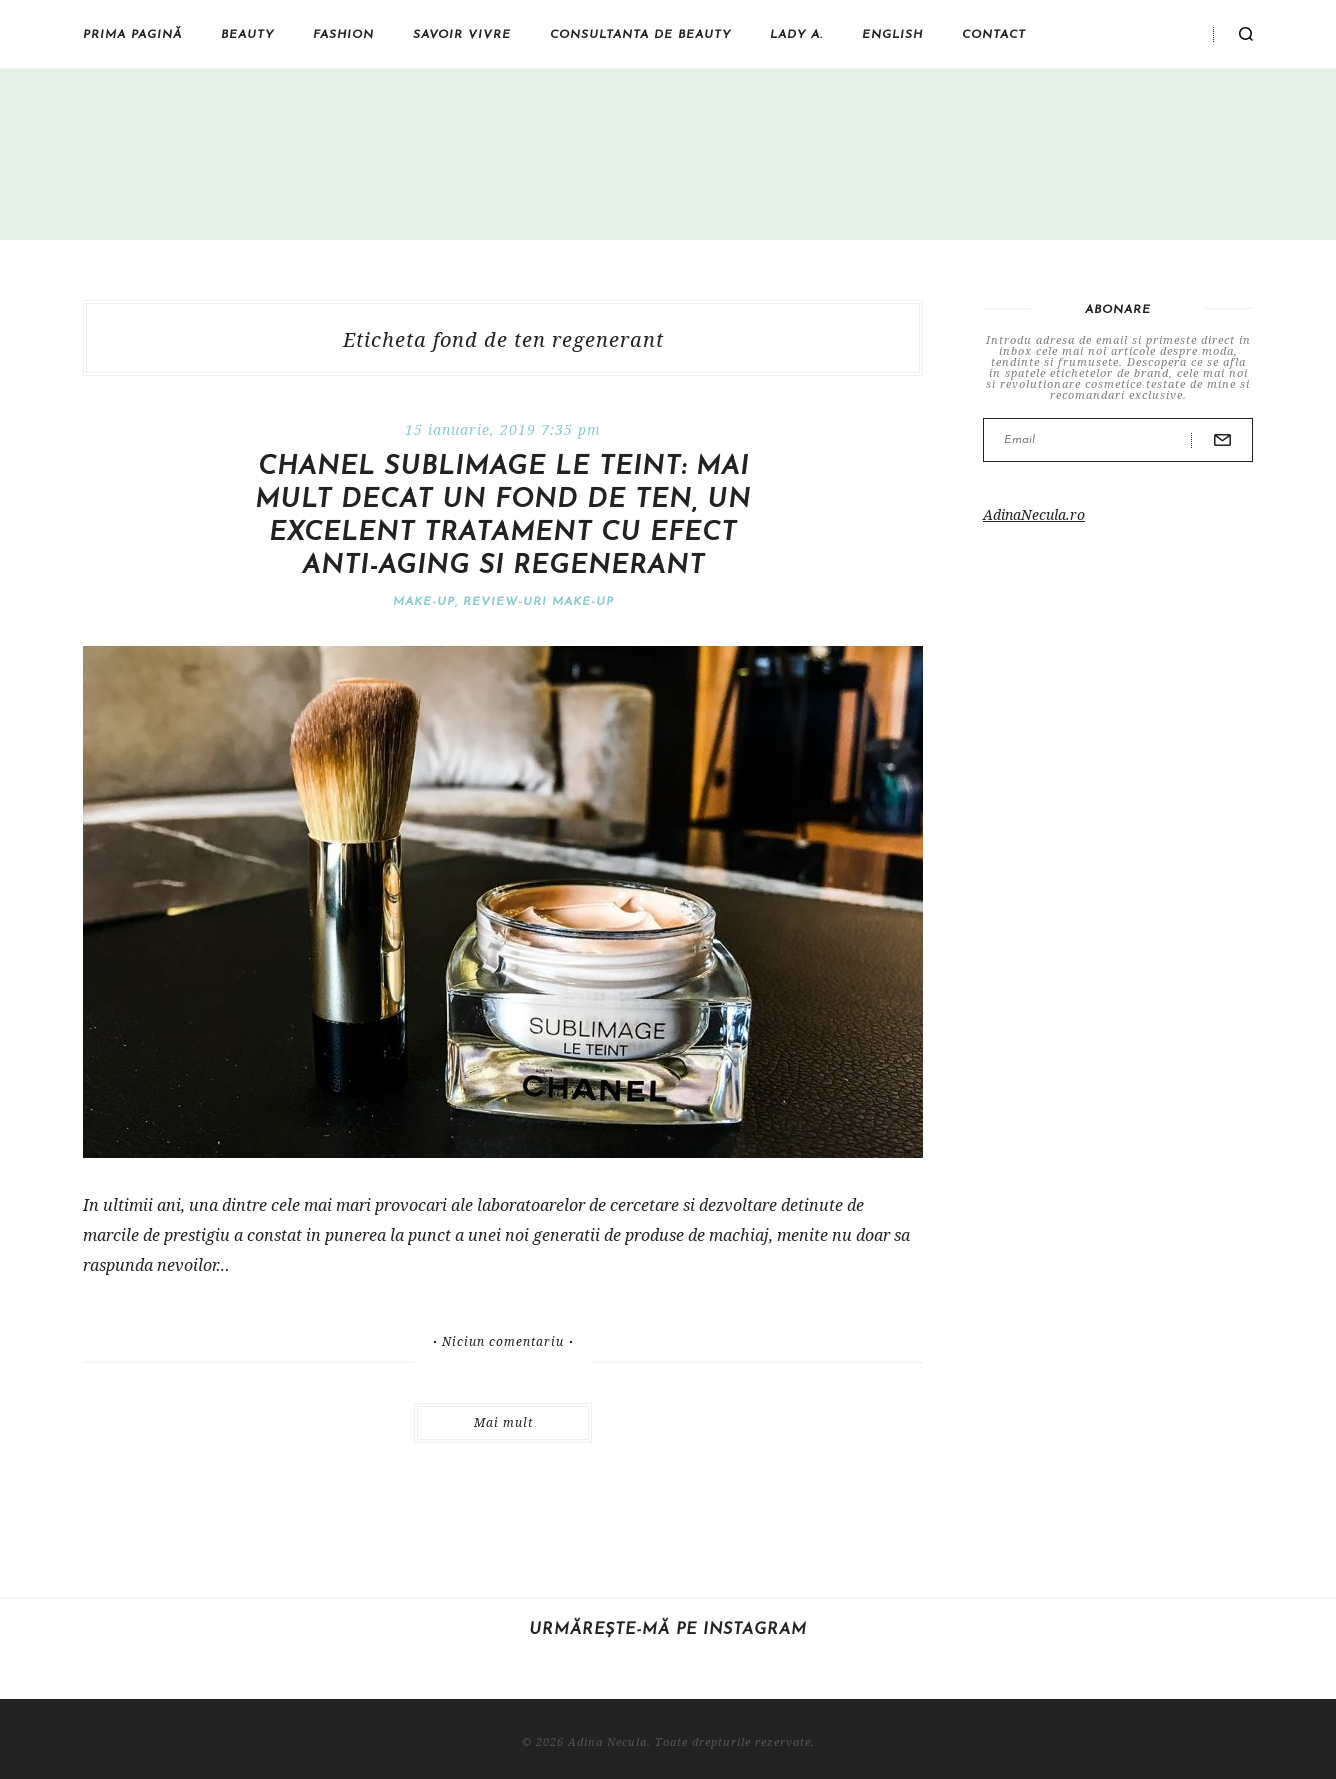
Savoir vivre (462, 35)
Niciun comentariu (503, 1342)
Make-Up (424, 602)
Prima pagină (132, 35)
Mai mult (503, 1422)
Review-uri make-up (538, 602)
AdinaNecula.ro (1034, 514)
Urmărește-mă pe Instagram (668, 1630)
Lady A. (796, 35)
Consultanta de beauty (640, 35)
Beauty (247, 35)
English (892, 35)
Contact (994, 35)
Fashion (343, 35)
